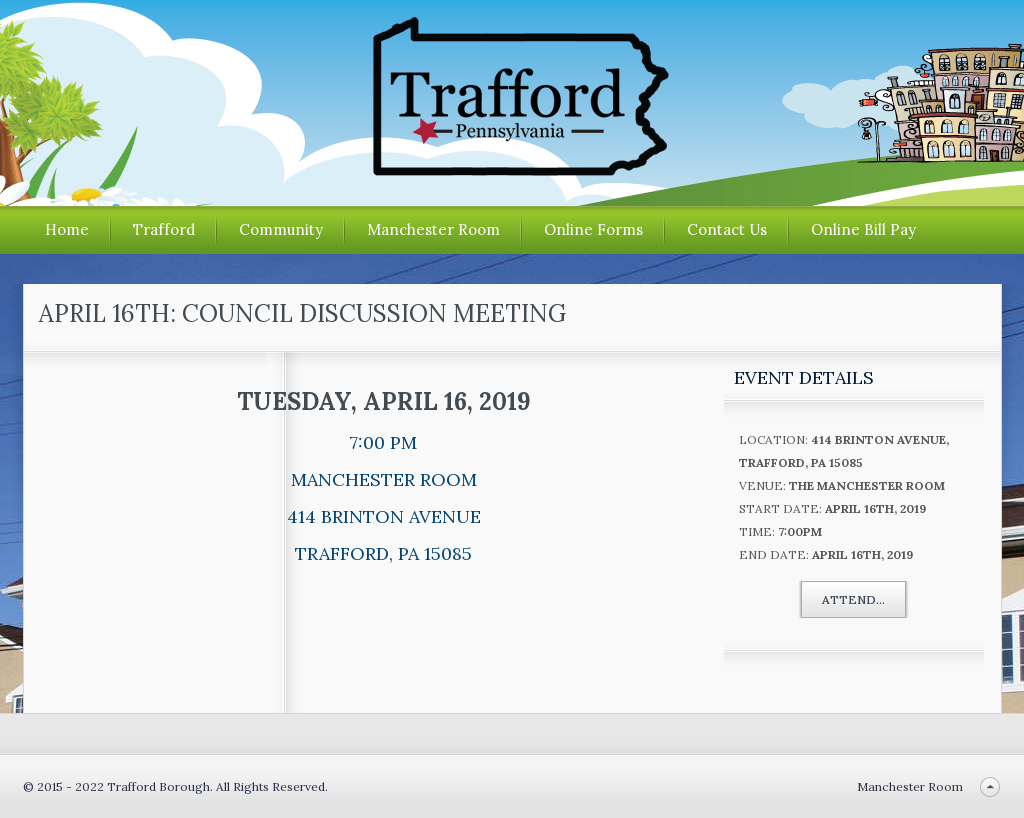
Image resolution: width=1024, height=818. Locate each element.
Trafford (164, 229)
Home (67, 229)
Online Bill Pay (863, 229)
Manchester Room (433, 229)
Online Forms (593, 229)
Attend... (853, 599)
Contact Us (727, 229)
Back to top (990, 786)
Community (281, 229)
